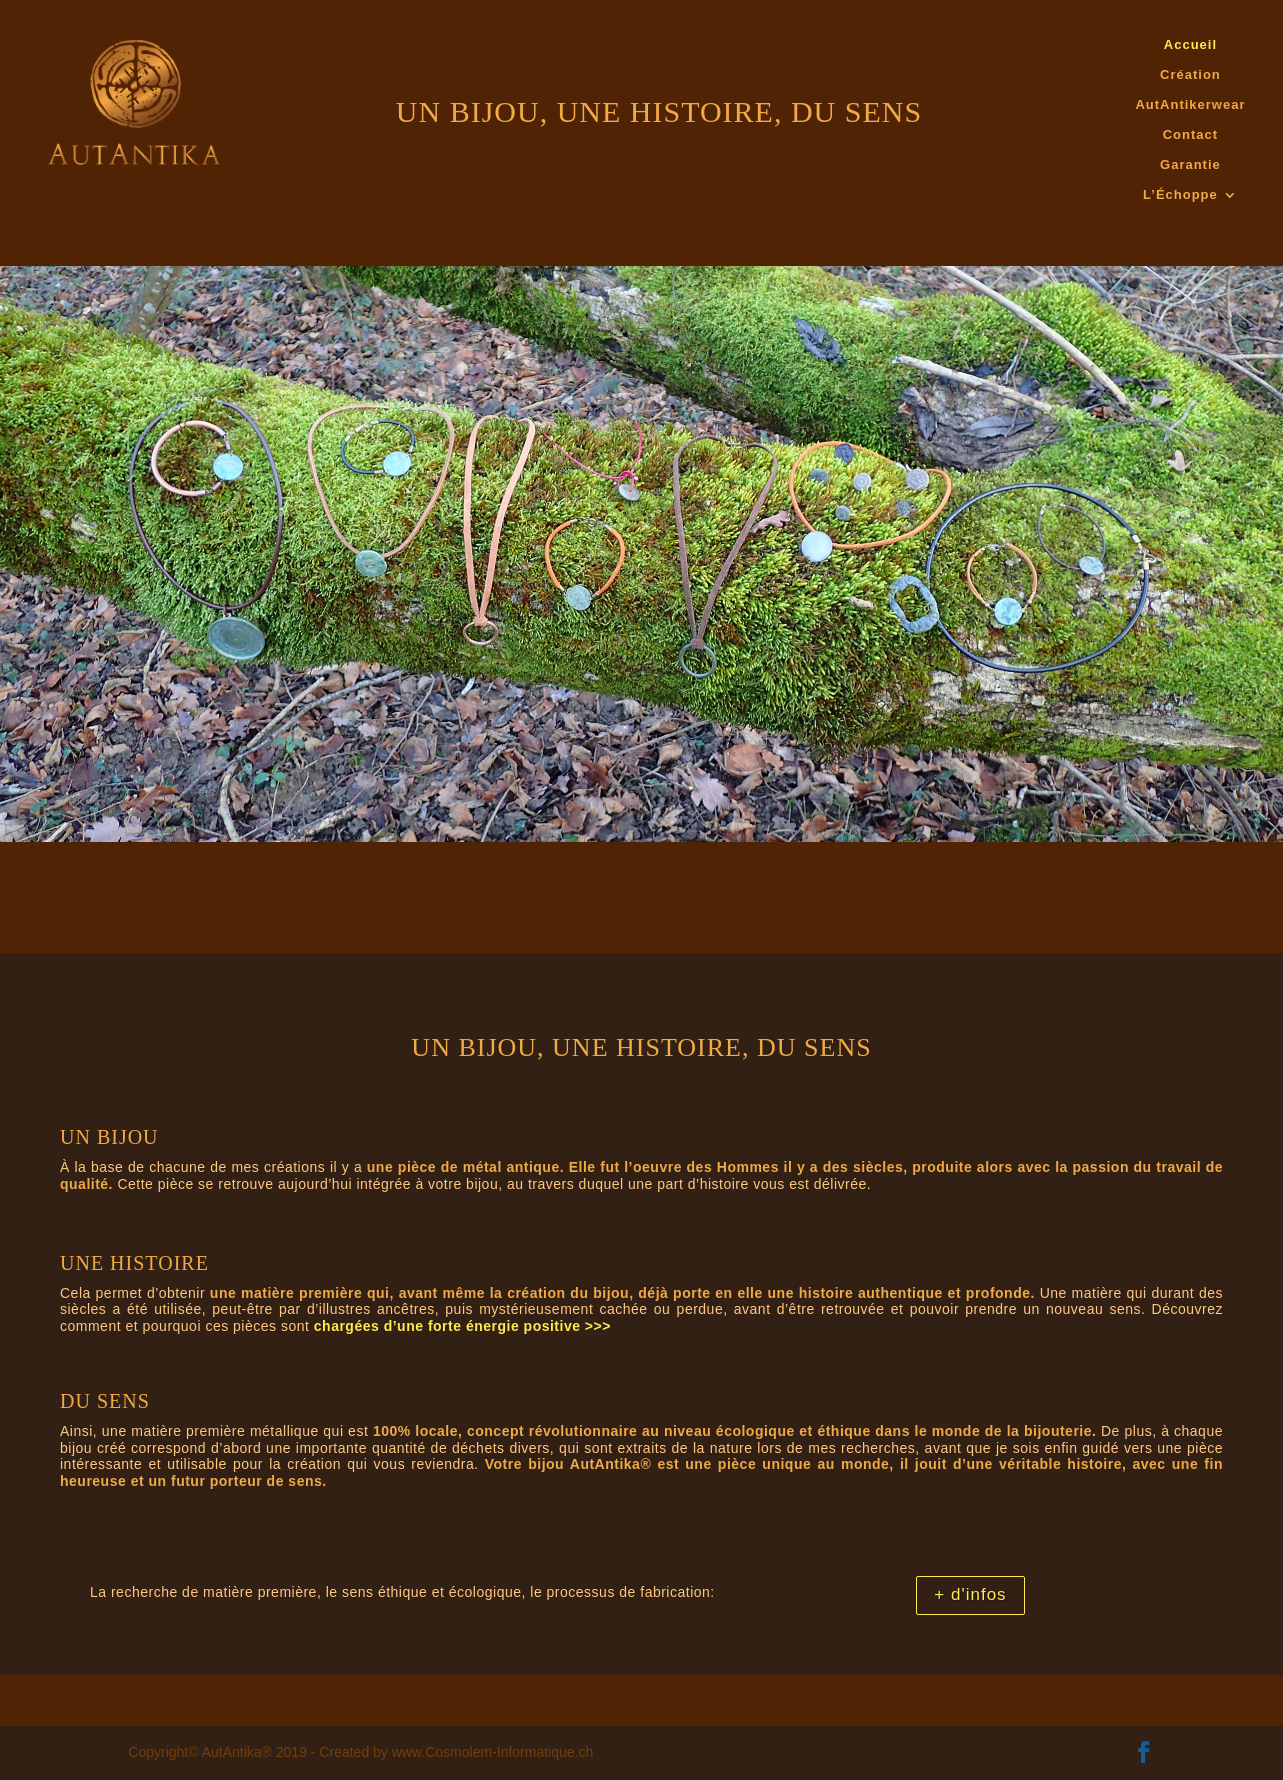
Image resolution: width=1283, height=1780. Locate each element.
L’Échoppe (1180, 195)
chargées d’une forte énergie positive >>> (462, 1326)
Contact (1190, 135)
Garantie (1190, 165)
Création (1190, 75)
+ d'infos (970, 1594)
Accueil (1190, 45)
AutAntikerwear (1190, 105)
